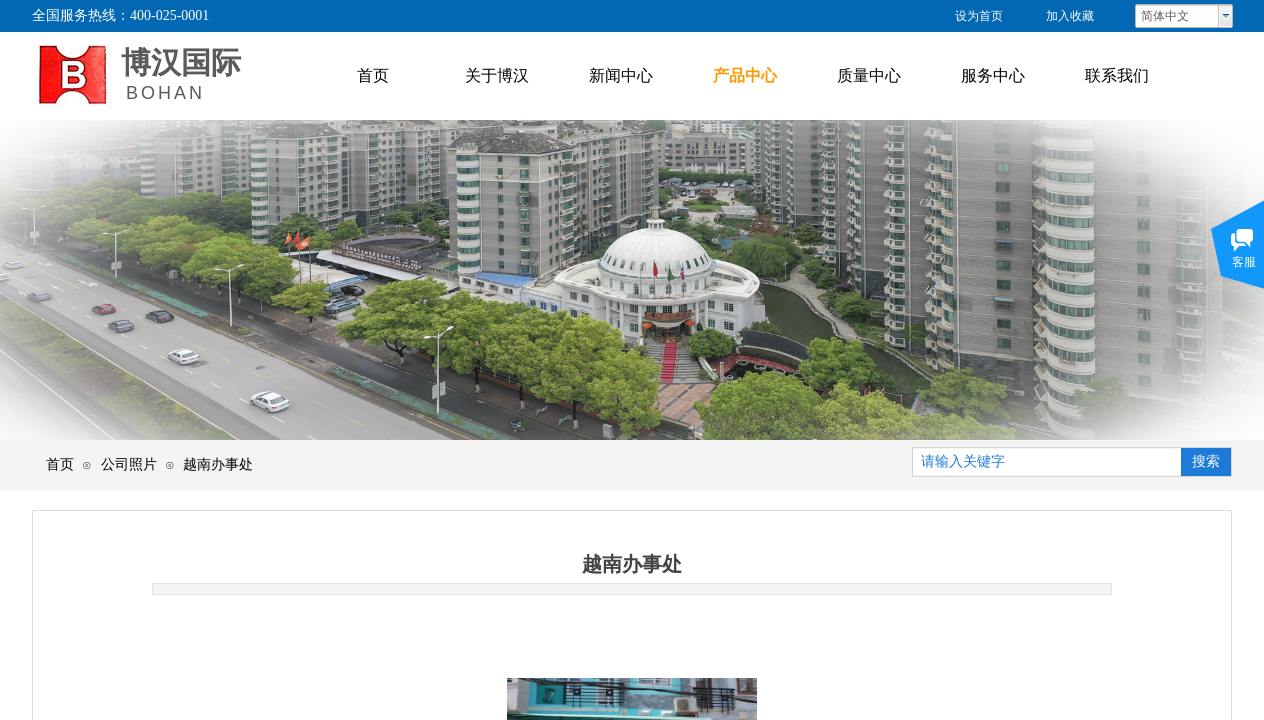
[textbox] (1047, 462)
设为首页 (979, 16)
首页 (60, 464)
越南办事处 (218, 464)
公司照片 (129, 464)
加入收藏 (1070, 16)
